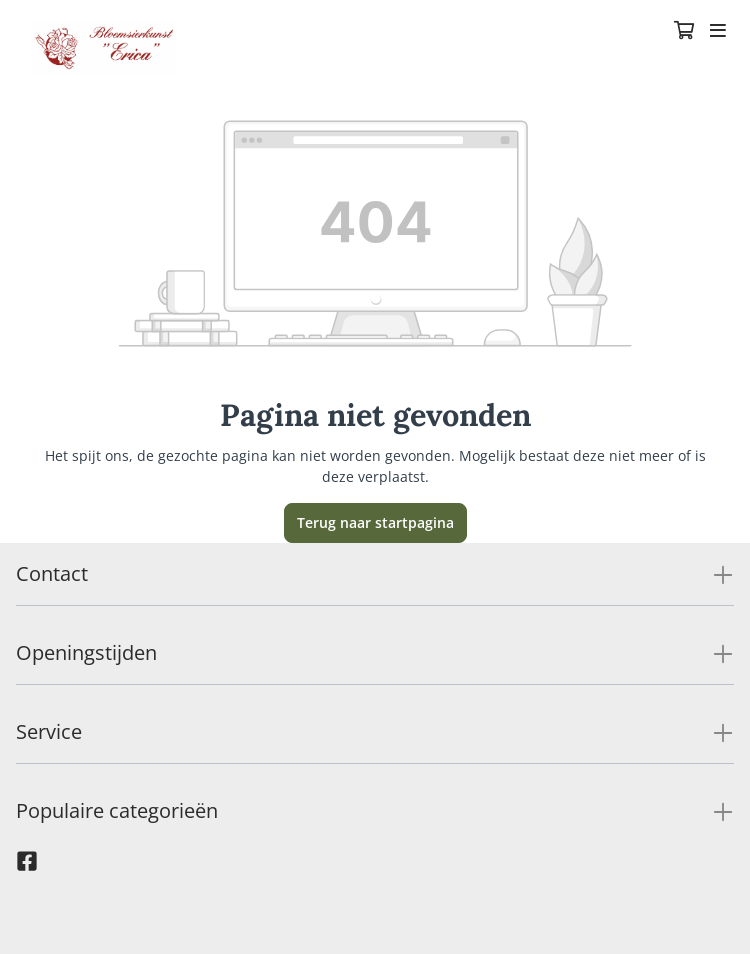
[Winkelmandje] (684, 32)
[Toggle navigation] (718, 32)
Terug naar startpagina (375, 522)
